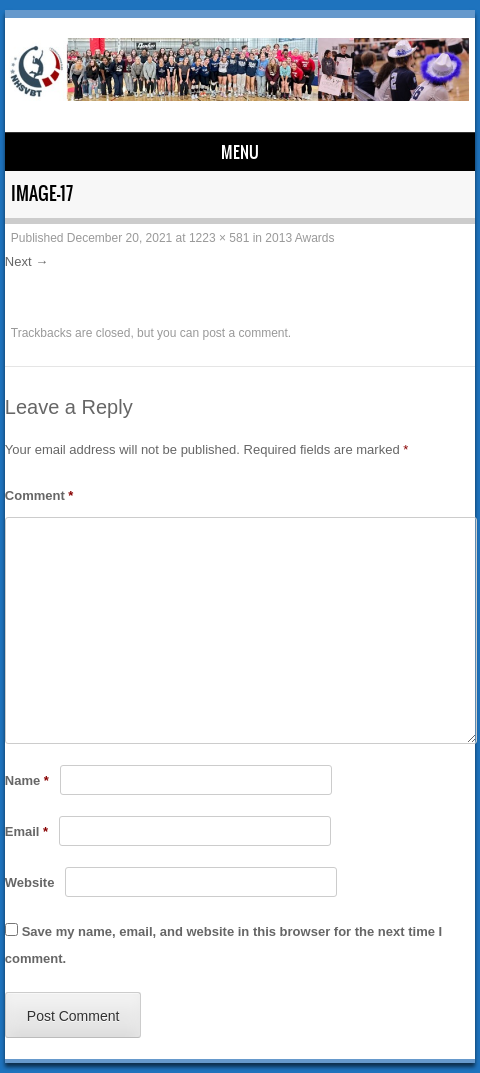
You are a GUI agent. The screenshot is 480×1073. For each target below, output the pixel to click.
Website (30, 882)
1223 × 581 (219, 238)
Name (27, 780)
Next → (26, 261)
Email (26, 831)
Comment (39, 495)
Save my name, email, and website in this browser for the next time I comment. (223, 945)
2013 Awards (299, 238)
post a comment (244, 333)
